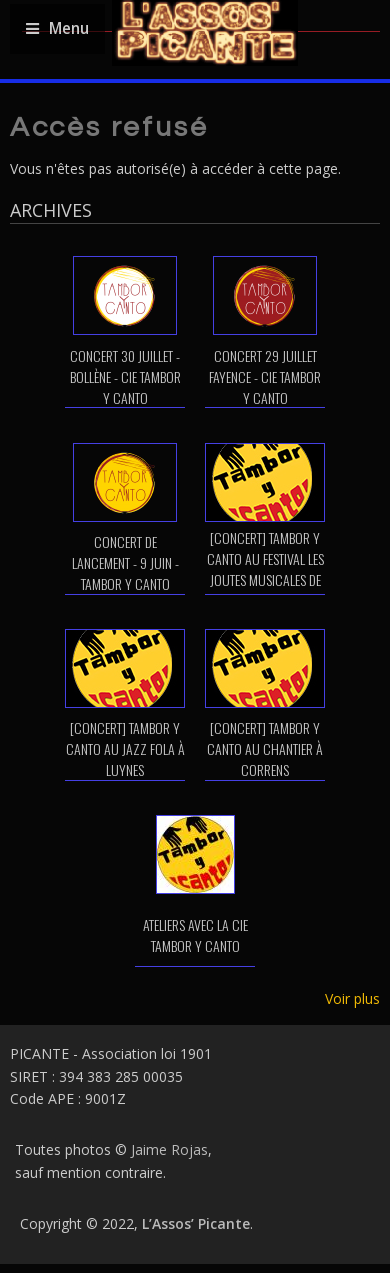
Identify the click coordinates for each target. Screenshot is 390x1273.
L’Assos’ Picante (196, 1223)
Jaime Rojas (169, 1149)
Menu (57, 28)
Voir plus (352, 998)
